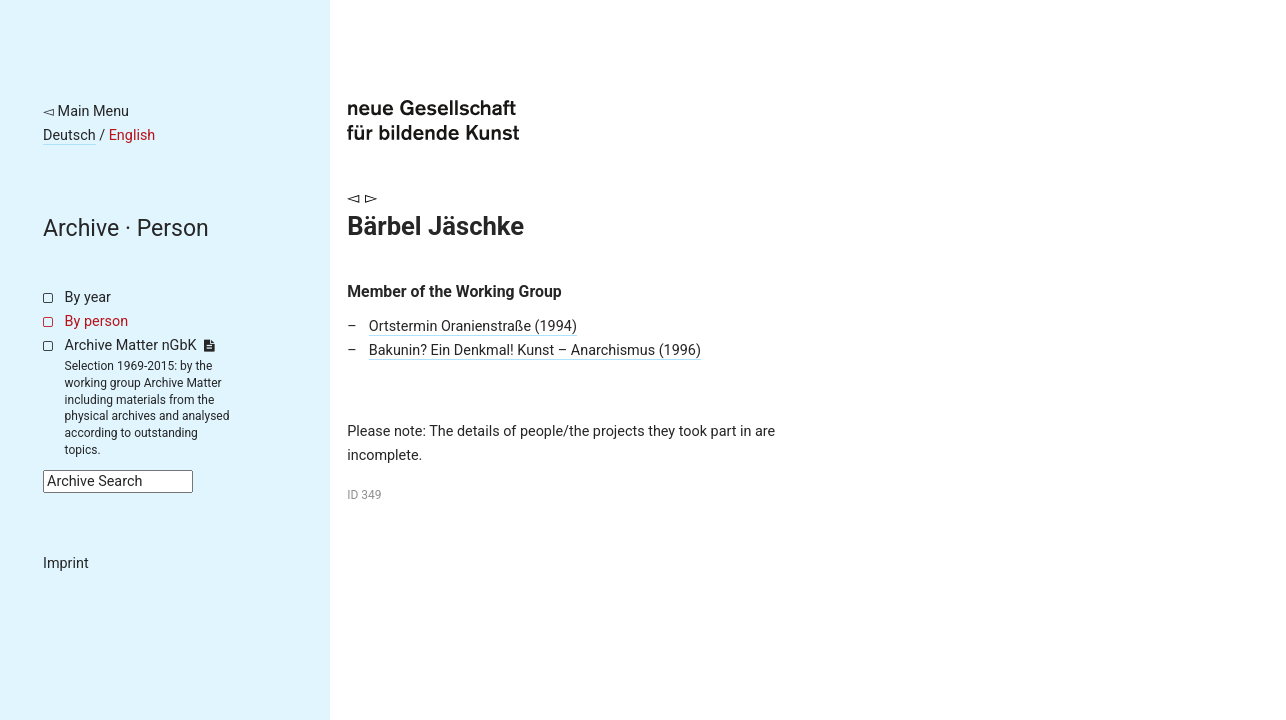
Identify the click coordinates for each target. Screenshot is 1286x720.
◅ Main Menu (86, 111)
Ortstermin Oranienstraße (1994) (473, 326)
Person (173, 228)
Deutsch (69, 135)
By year (88, 297)
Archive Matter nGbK (140, 345)
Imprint (66, 563)
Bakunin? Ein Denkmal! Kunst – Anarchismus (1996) (535, 350)
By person (97, 321)
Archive (81, 228)
